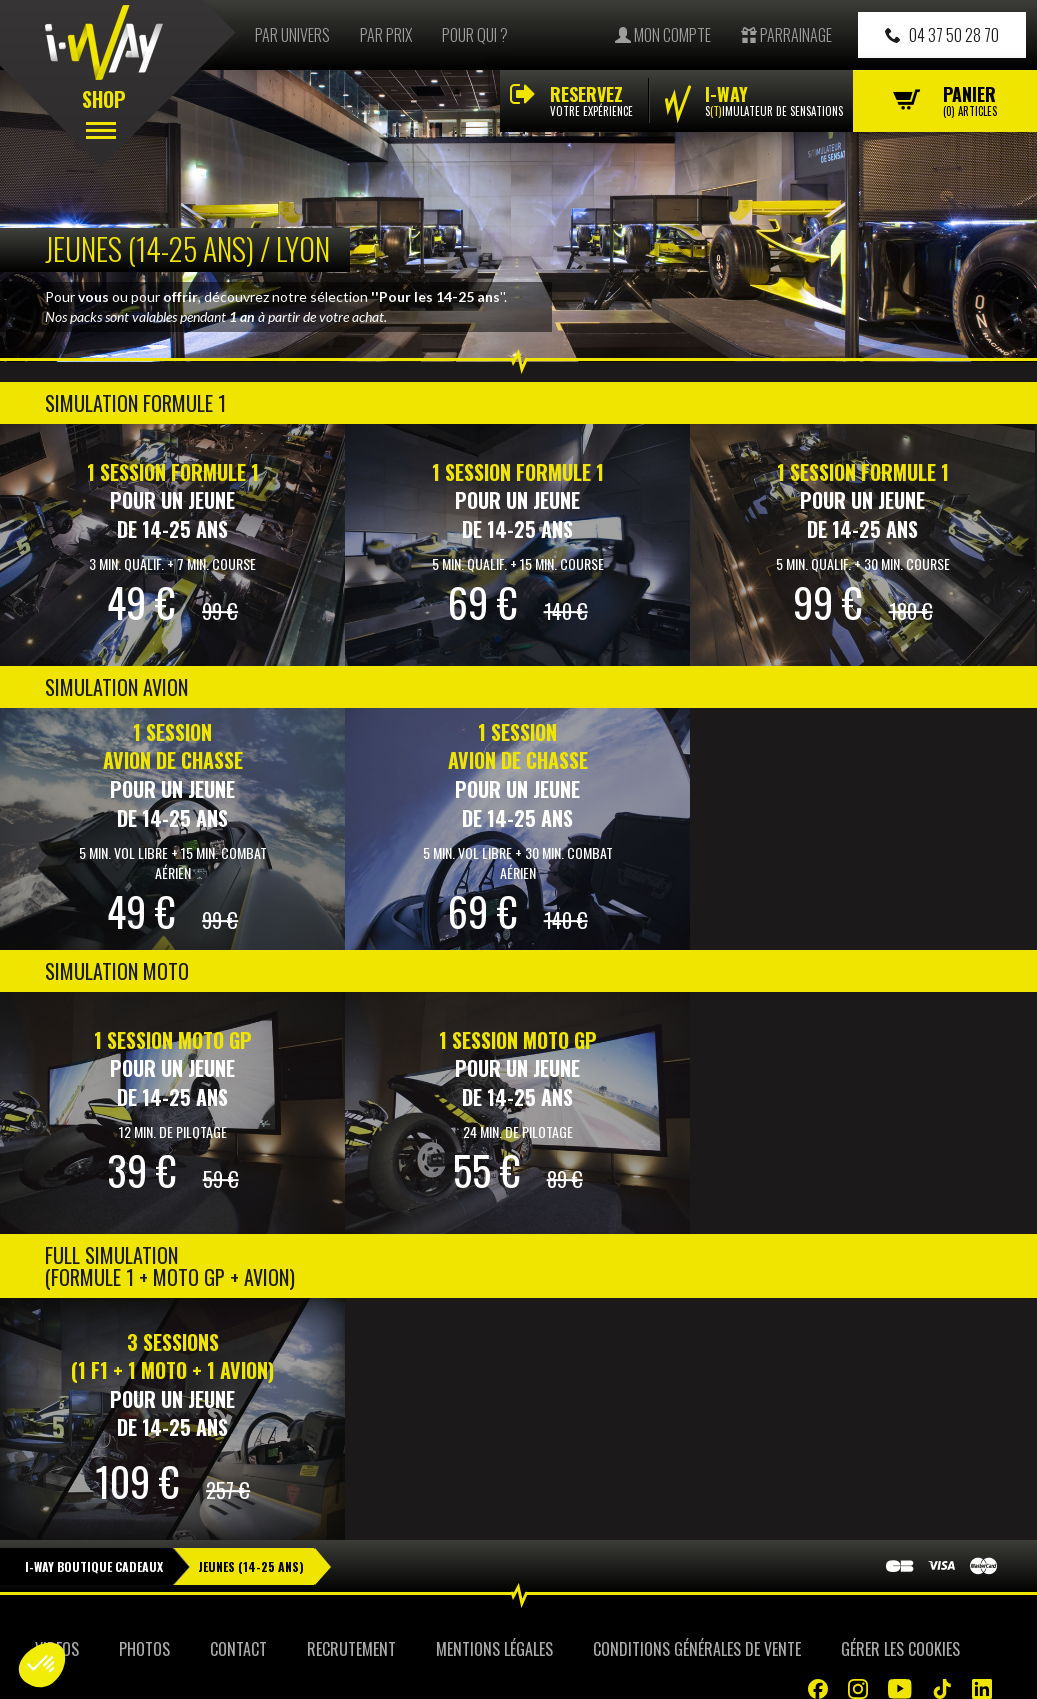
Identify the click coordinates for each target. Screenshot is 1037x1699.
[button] (42, 1665)
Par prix (386, 35)
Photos (144, 1649)
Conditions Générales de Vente (697, 1649)
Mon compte (663, 35)
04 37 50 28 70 (942, 35)
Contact (238, 1649)
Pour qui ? (475, 35)
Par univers (292, 35)
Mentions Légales (494, 1649)
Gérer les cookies (900, 1649)
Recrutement (351, 1649)
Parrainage (786, 35)
